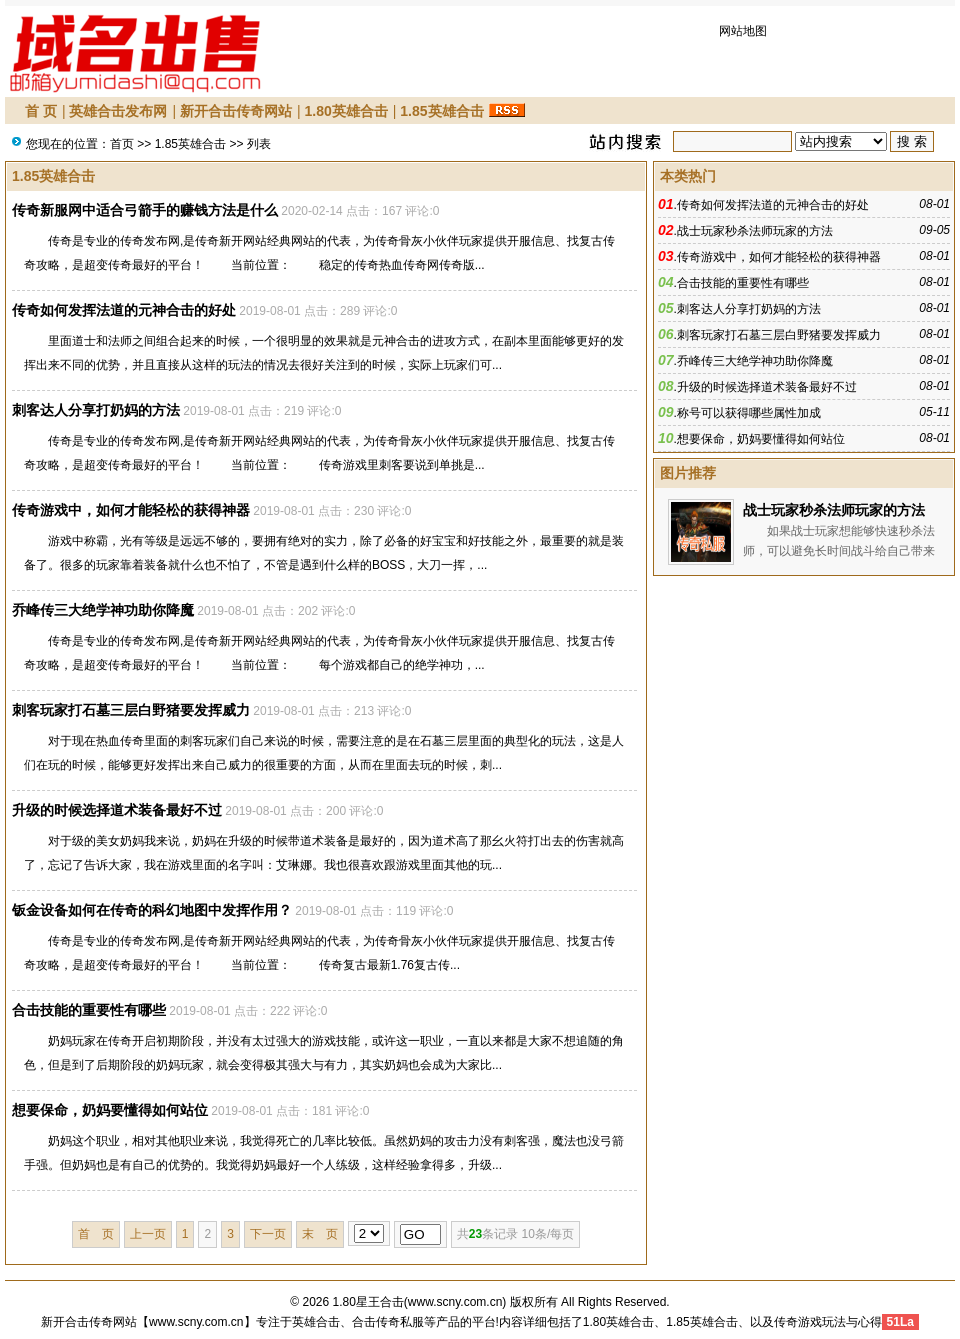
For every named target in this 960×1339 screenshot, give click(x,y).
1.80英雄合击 (345, 111)
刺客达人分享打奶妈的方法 (96, 410)
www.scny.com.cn (455, 1302)
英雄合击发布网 (118, 111)
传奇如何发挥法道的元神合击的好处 (124, 310)
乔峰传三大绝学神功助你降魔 (103, 610)
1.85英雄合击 (441, 111)
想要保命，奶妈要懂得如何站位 (110, 1110)
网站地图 (743, 31)
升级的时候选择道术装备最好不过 (117, 810)
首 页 (41, 111)
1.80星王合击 (368, 1302)
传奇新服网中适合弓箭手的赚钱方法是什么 (145, 210)
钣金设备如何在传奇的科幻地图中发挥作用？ (152, 910)
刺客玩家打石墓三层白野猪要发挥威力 (131, 710)
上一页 (148, 1234)
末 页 (320, 1234)
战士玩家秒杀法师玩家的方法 (755, 231)
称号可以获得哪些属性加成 (749, 413)
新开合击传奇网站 (236, 111)
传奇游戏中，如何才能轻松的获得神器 (131, 510)
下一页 (268, 1234)
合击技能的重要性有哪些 (89, 1010)
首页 (122, 144)
